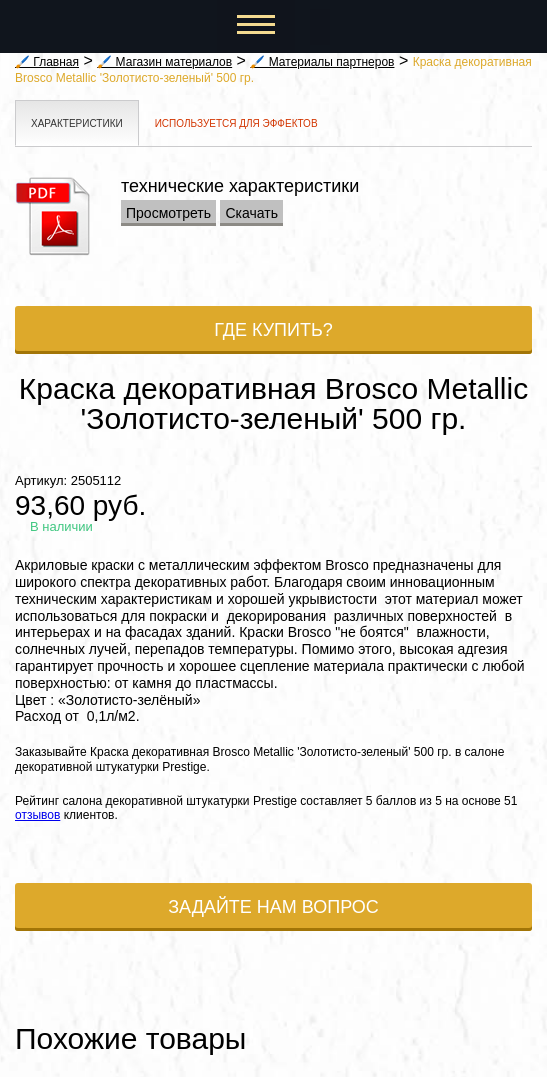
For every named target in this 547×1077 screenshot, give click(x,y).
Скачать (251, 213)
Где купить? (273, 330)
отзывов (37, 815)
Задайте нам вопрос (273, 907)
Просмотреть (168, 213)
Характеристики (77, 123)
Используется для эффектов (236, 123)
